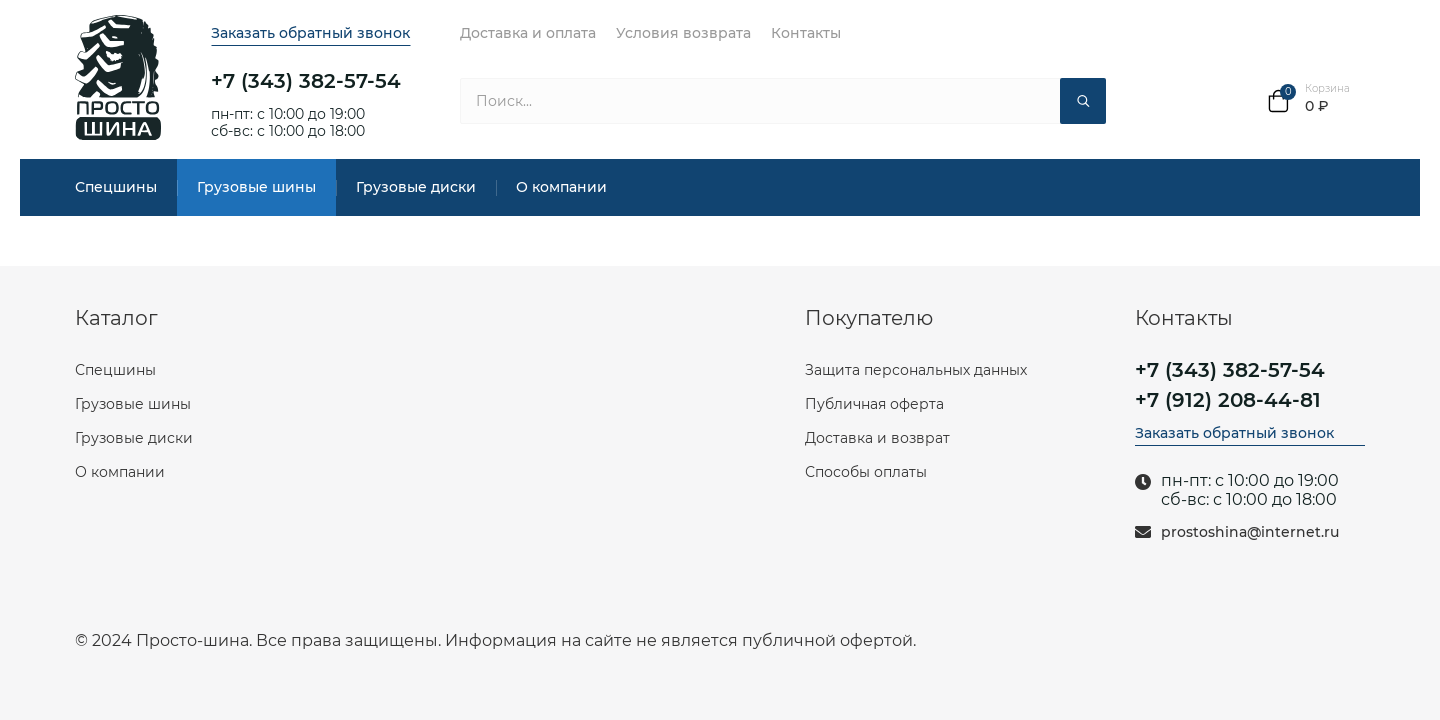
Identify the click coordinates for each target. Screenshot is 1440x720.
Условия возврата (683, 33)
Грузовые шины (256, 187)
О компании (561, 187)
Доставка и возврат (877, 438)
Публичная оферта (874, 404)
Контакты (806, 33)
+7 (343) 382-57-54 (306, 81)
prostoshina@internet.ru (1250, 532)
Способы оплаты (866, 472)
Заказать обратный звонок (310, 33)
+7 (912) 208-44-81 (1228, 400)
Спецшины (116, 187)
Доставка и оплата (528, 33)
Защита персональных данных (916, 370)
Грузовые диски (416, 187)
